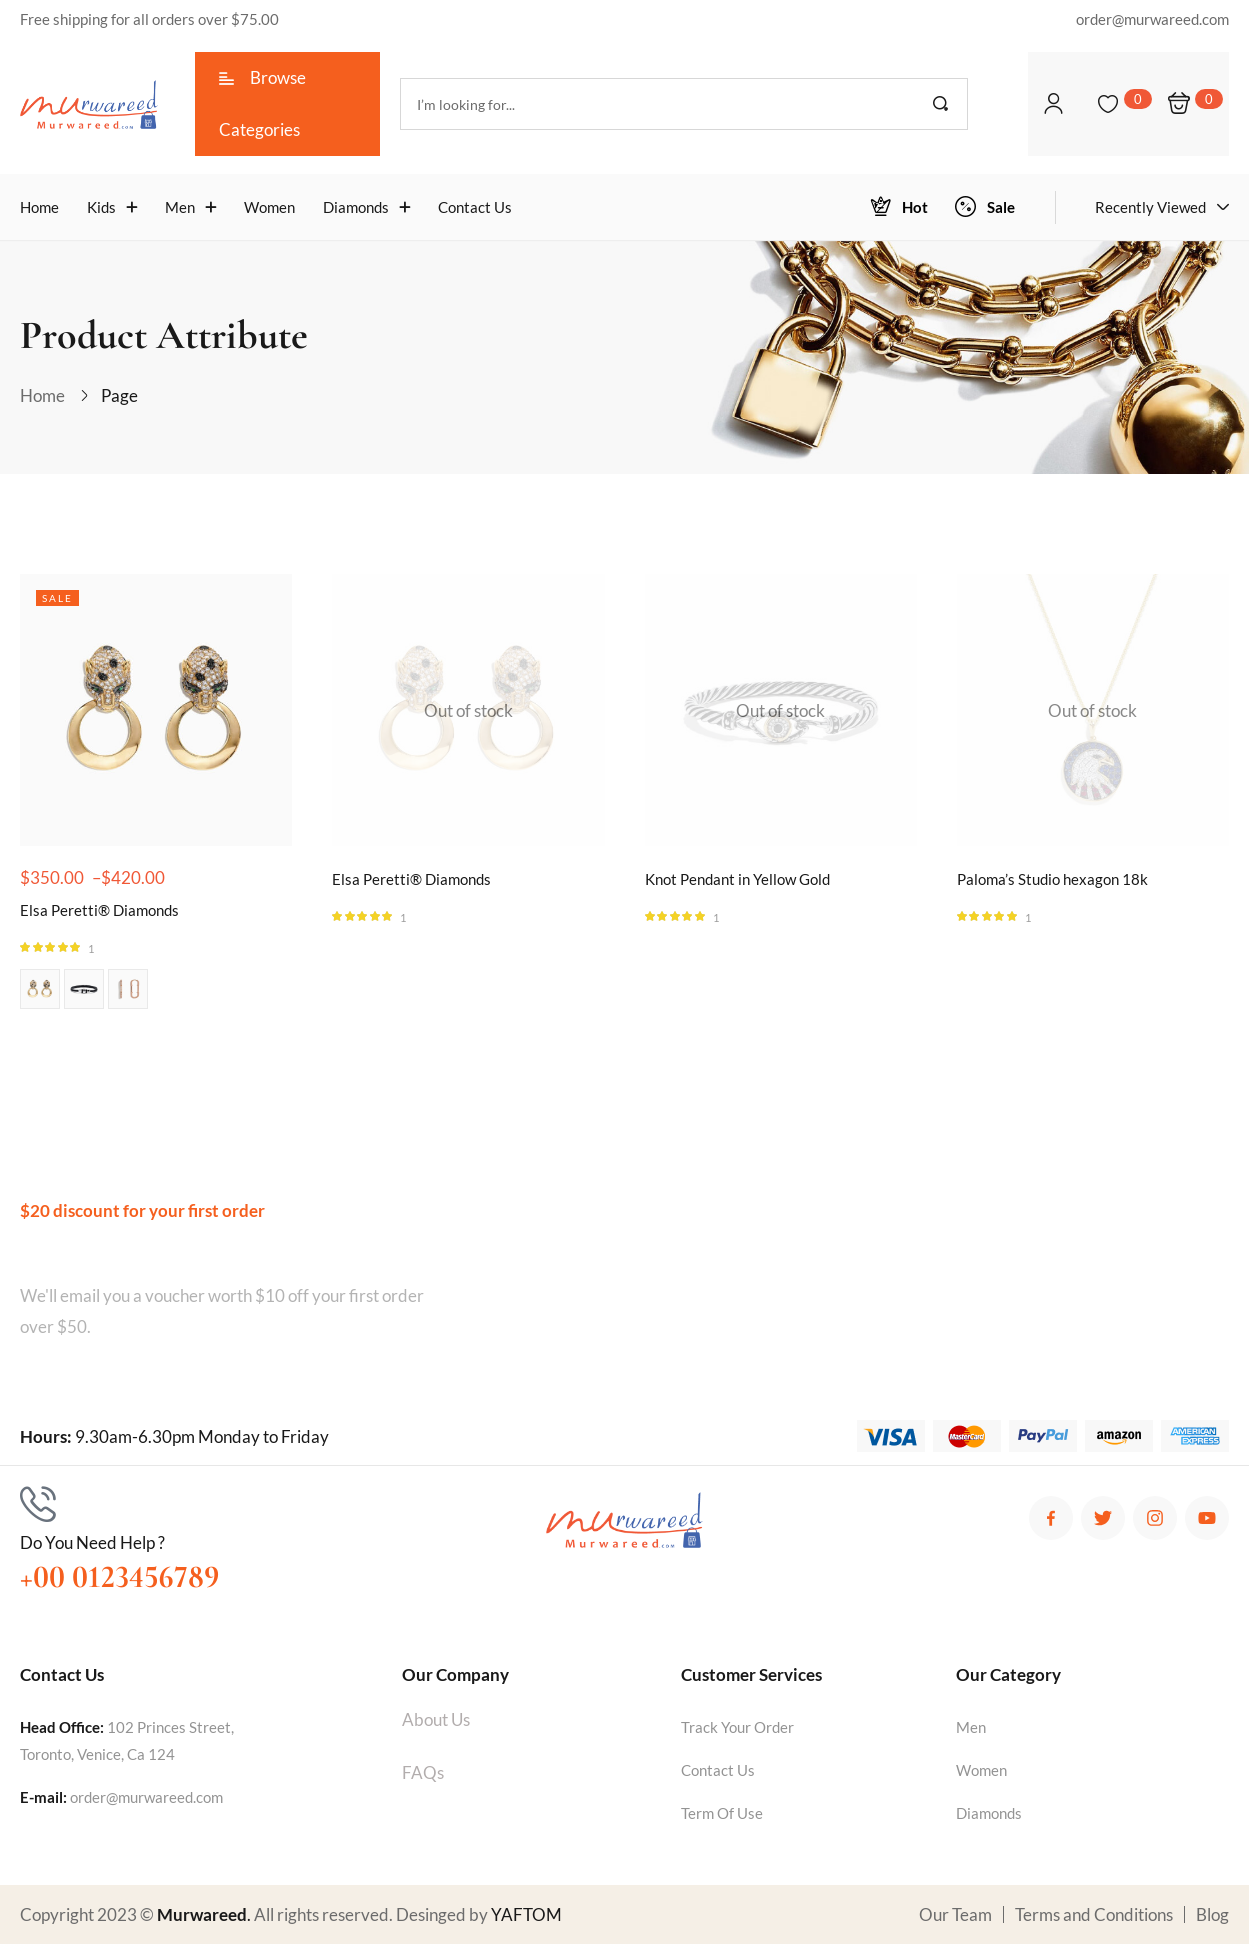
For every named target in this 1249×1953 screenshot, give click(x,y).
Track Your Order (737, 1736)
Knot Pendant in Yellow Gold (748, 885)
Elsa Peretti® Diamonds (108, 916)
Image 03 (128, 998)
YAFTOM (526, 1923)
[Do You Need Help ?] (38, 1513)
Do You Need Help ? (92, 1551)
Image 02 (84, 998)
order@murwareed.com (146, 1806)
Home (42, 395)
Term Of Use (722, 1822)
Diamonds (989, 1822)
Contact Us (718, 1779)
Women (981, 1779)
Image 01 (40, 998)
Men (971, 1736)
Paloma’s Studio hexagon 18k (1063, 885)
